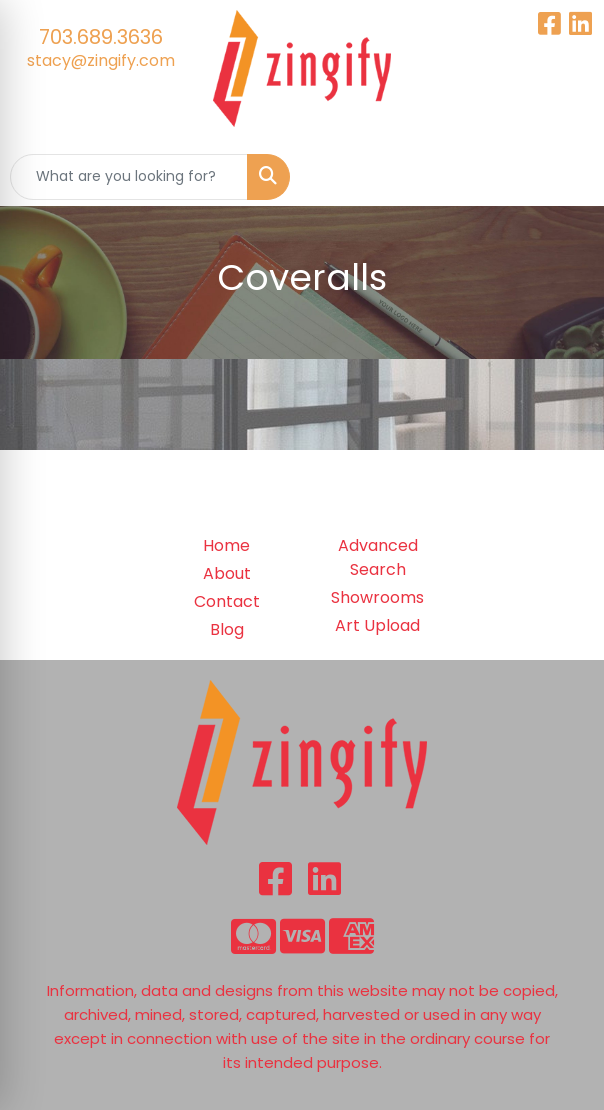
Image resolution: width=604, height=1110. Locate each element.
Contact (227, 601)
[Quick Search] (129, 177)
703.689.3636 (101, 37)
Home (226, 545)
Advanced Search (378, 557)
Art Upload (377, 625)
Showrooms (377, 597)
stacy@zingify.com (101, 60)
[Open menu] (564, 177)
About (227, 573)
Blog (227, 629)
